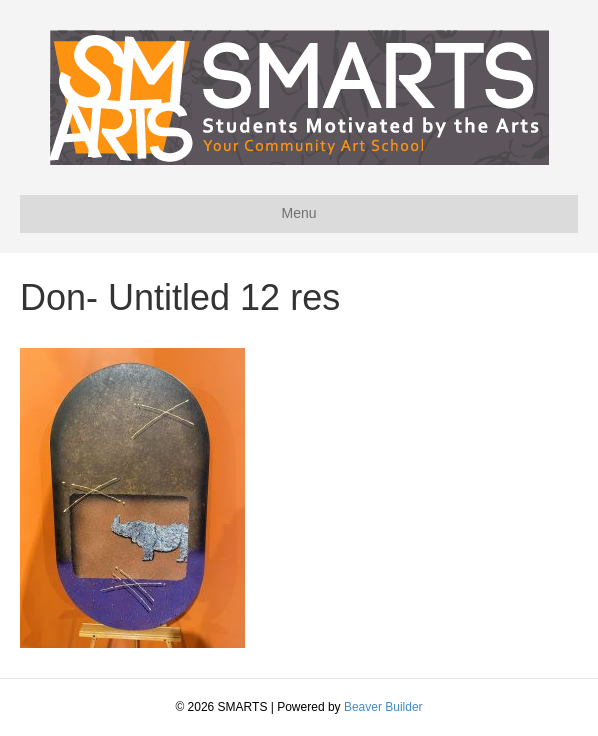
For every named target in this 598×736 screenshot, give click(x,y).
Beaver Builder (383, 707)
